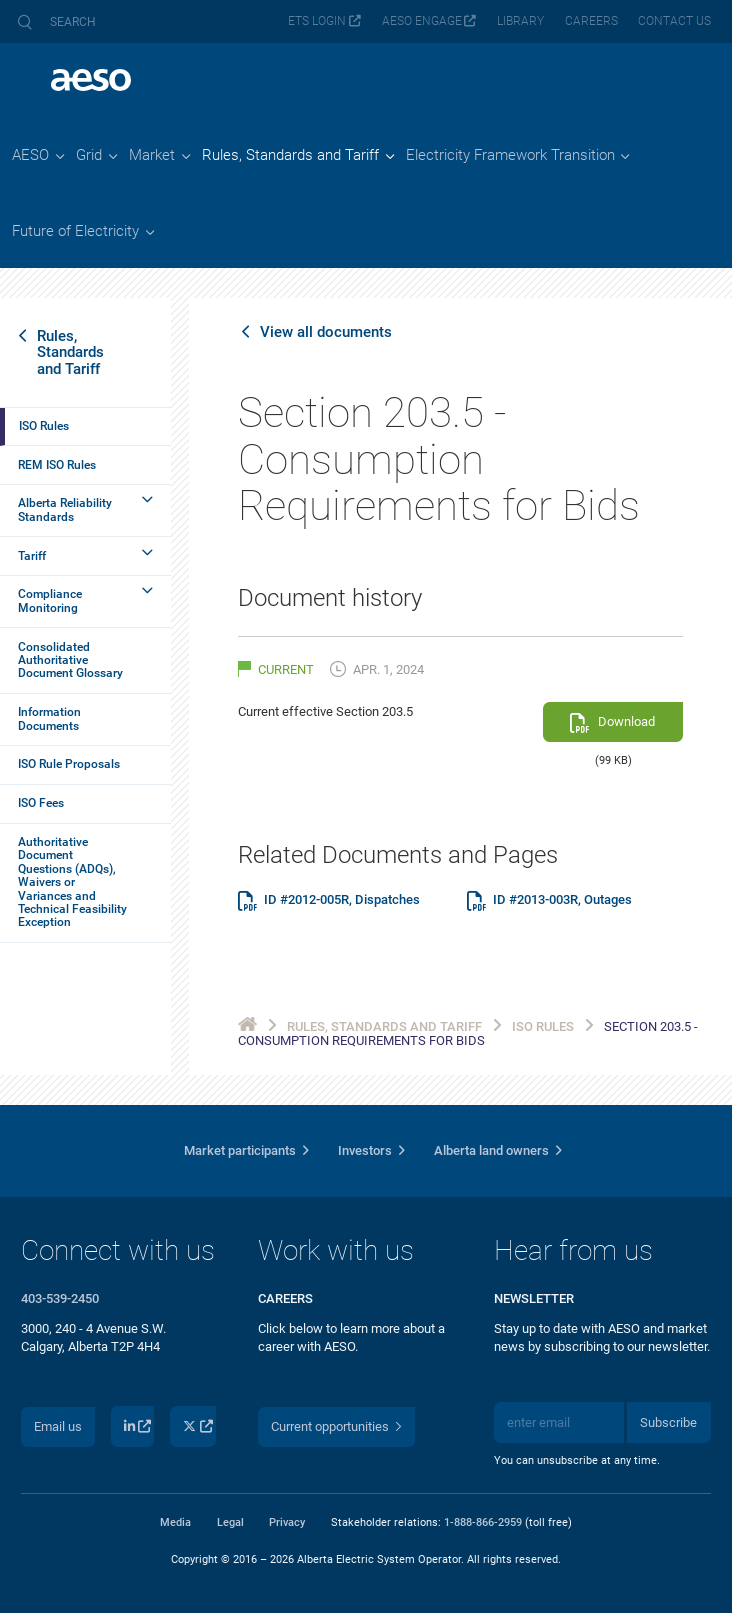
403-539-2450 (60, 1298)
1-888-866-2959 (483, 1522)
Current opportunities (330, 1426)
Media (175, 1522)
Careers (591, 21)
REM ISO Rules (57, 465)
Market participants (240, 1150)
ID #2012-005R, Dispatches (342, 900)
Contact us (674, 21)
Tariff (32, 556)
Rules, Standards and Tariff (70, 352)
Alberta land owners (491, 1150)
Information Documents (49, 718)
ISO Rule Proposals (69, 764)
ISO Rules (44, 426)
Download (626, 721)
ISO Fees (41, 803)
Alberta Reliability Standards (65, 509)
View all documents (326, 332)
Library (520, 21)
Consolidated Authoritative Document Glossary (70, 660)
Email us (58, 1426)
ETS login (317, 21)
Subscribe (668, 1422)
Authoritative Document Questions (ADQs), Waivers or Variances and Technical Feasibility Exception (72, 882)
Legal (230, 1522)
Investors (365, 1150)
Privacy (287, 1522)
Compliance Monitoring (50, 600)
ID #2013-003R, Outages (562, 900)
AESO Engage (422, 21)
